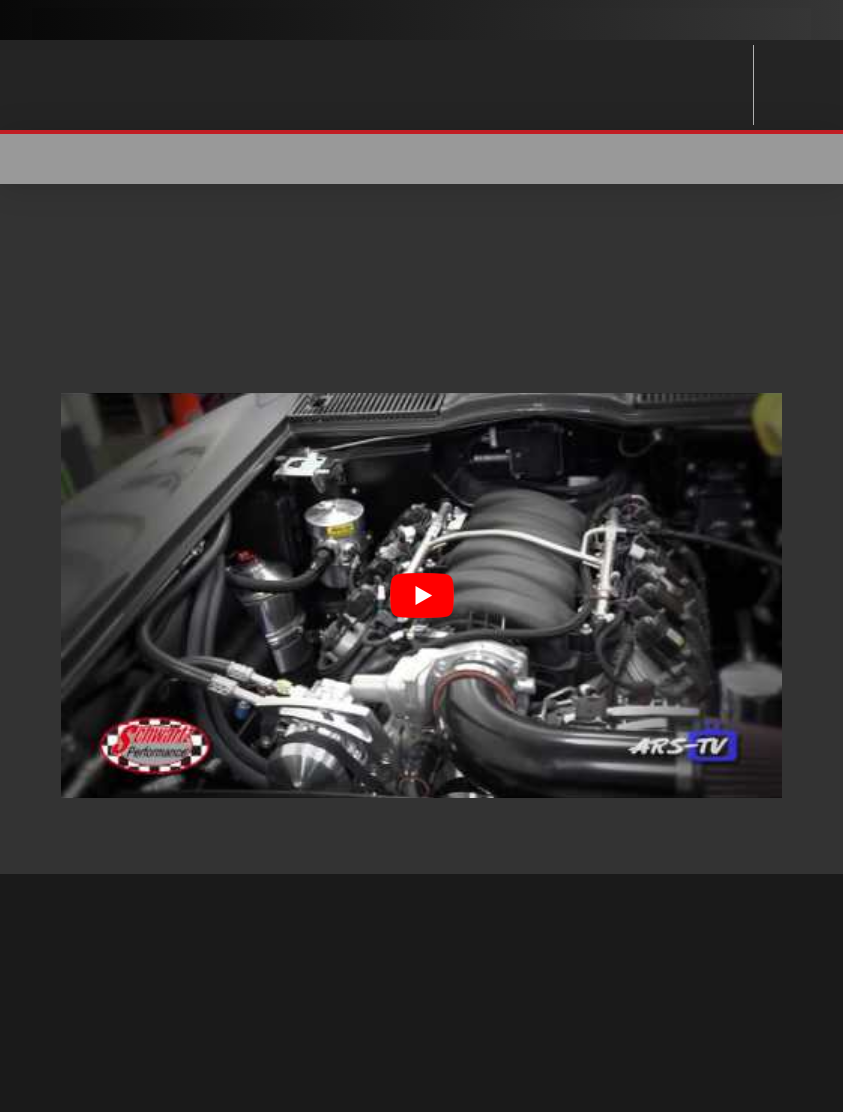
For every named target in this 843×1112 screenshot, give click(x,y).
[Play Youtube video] (421, 595)
